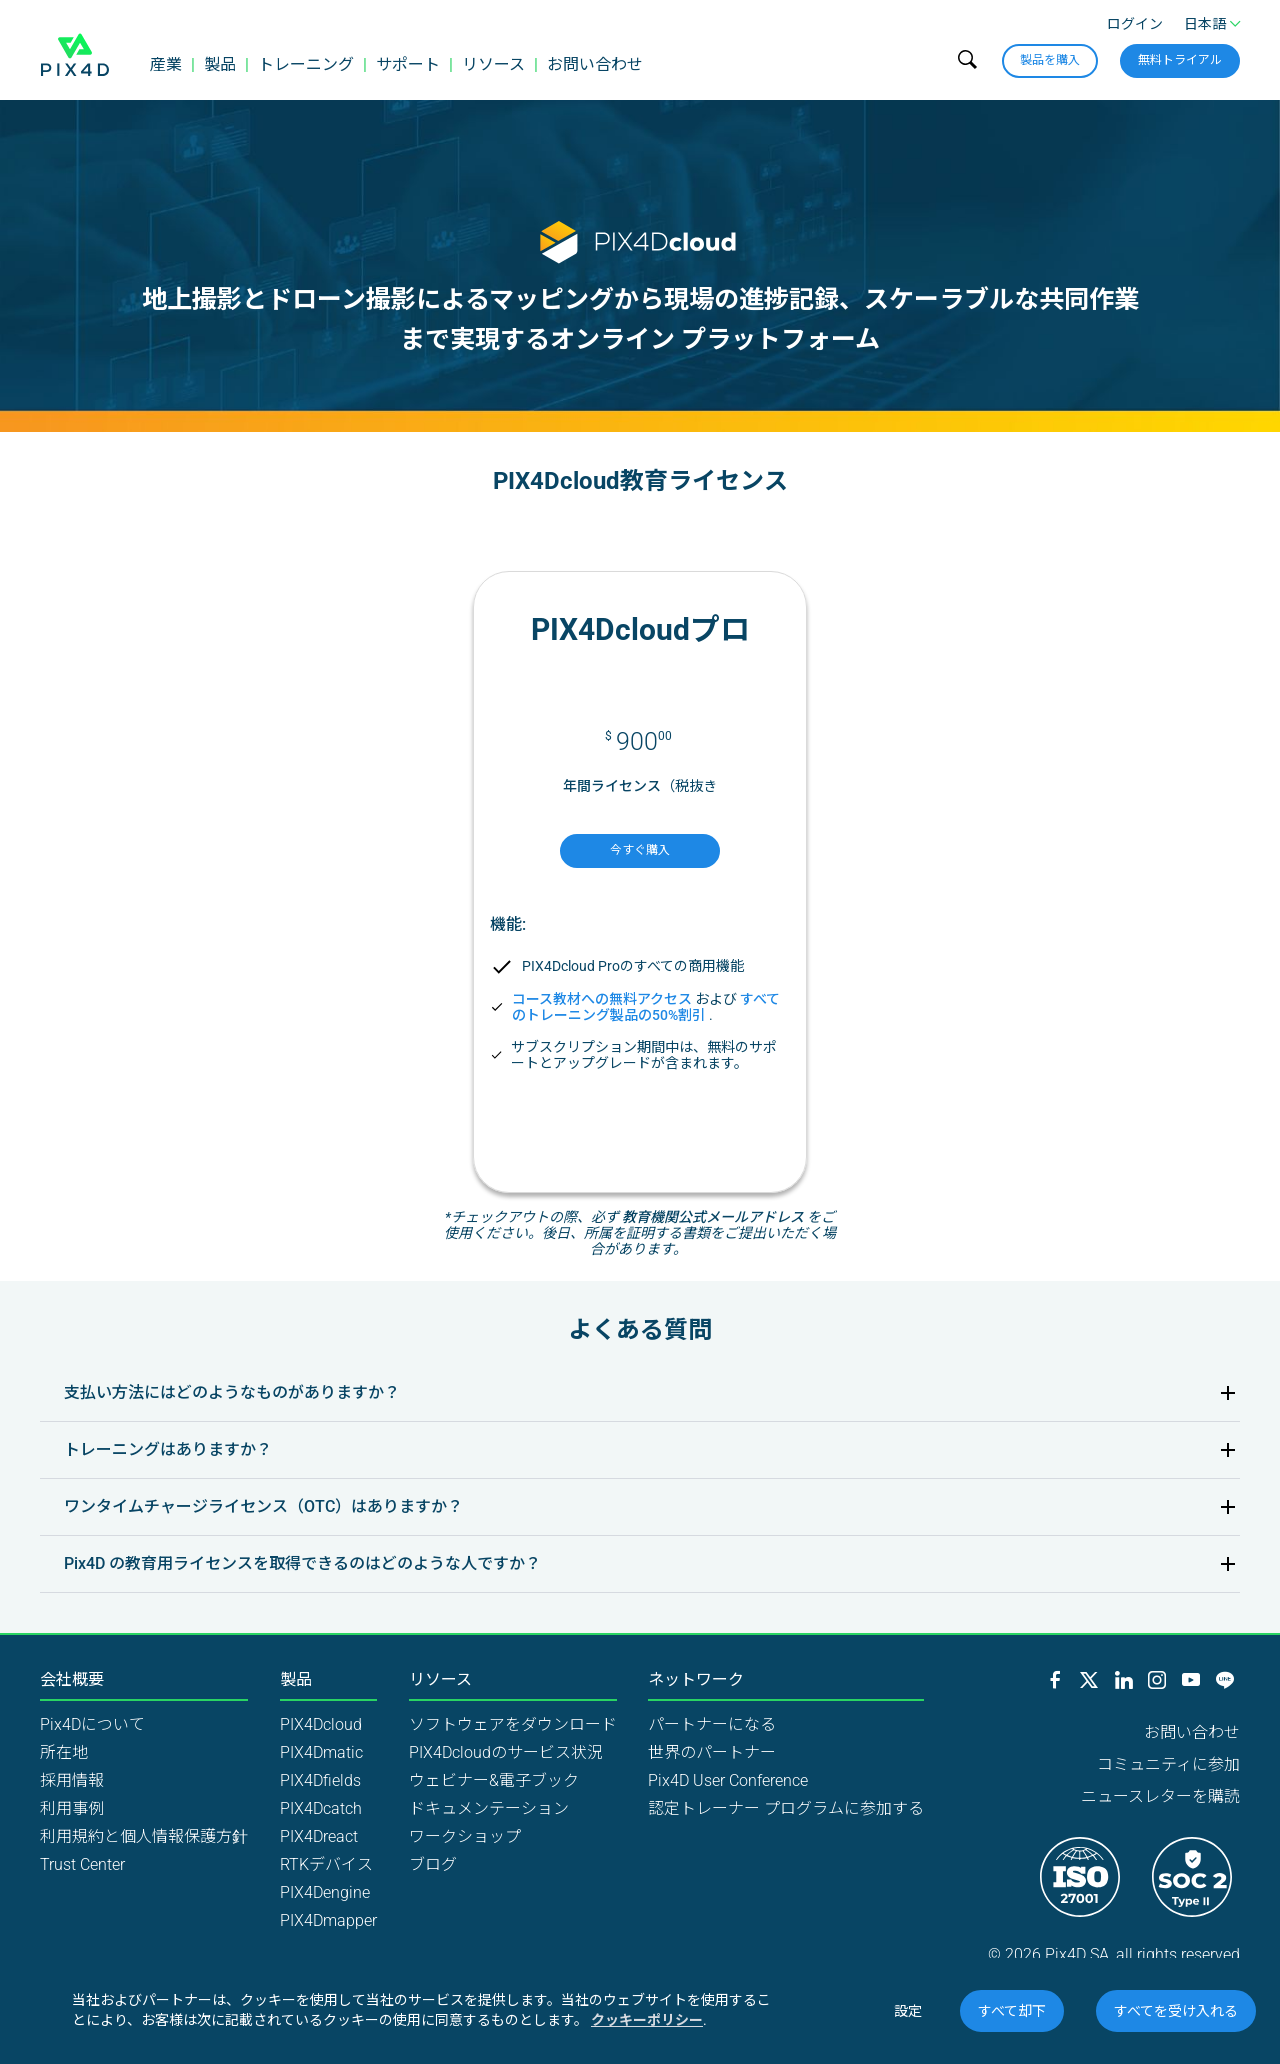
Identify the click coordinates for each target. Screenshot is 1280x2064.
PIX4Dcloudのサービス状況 (506, 1752)
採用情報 (72, 1780)
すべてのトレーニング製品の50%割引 (646, 1007)
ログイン (1135, 24)
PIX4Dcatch (321, 1808)
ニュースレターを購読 (1160, 1796)
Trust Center (82, 1864)
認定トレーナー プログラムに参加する (786, 1808)
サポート (408, 64)
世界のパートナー (712, 1752)
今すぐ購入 (640, 850)
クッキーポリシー (647, 2020)
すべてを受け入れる (1176, 2011)
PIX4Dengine (325, 1892)
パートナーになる (712, 1724)
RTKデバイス (326, 1864)
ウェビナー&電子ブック (494, 1780)
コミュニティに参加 (1168, 1764)
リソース (493, 64)
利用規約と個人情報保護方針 (144, 1836)
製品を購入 (1050, 60)
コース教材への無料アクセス (602, 999)
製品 (220, 64)
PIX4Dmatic (321, 1752)
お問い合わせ (595, 64)
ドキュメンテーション (489, 1808)
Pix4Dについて (92, 1724)
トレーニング (306, 64)
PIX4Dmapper (328, 1920)
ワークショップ (465, 1836)
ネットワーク (696, 1680)
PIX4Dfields (320, 1780)
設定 (908, 2011)
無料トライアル (1180, 60)
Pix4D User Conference (728, 1780)
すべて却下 (1012, 2011)
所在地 (64, 1752)
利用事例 (72, 1808)
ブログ (433, 1864)
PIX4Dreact (319, 1836)
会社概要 (72, 1680)
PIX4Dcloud (321, 1724)
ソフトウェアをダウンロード (513, 1724)
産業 (166, 64)
